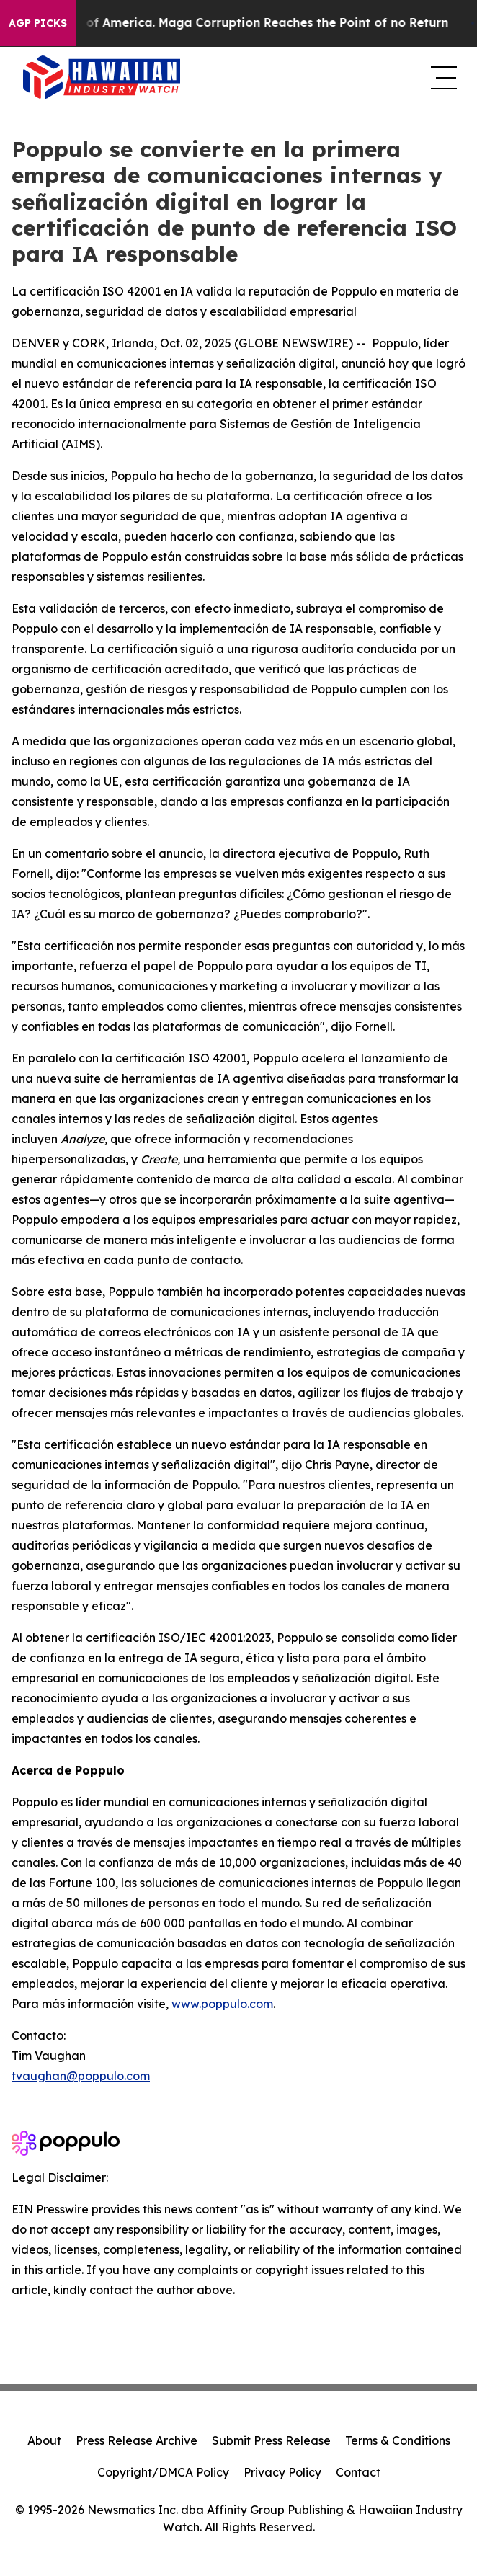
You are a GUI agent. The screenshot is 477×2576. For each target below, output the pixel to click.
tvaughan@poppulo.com (81, 2076)
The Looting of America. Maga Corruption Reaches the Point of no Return (239, 23)
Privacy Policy (282, 2472)
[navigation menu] (442, 77)
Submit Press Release (271, 2440)
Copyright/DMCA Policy (163, 2472)
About (44, 2440)
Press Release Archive (136, 2440)
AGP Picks (38, 23)
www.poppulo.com (222, 2004)
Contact (358, 2472)
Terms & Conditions (397, 2440)
